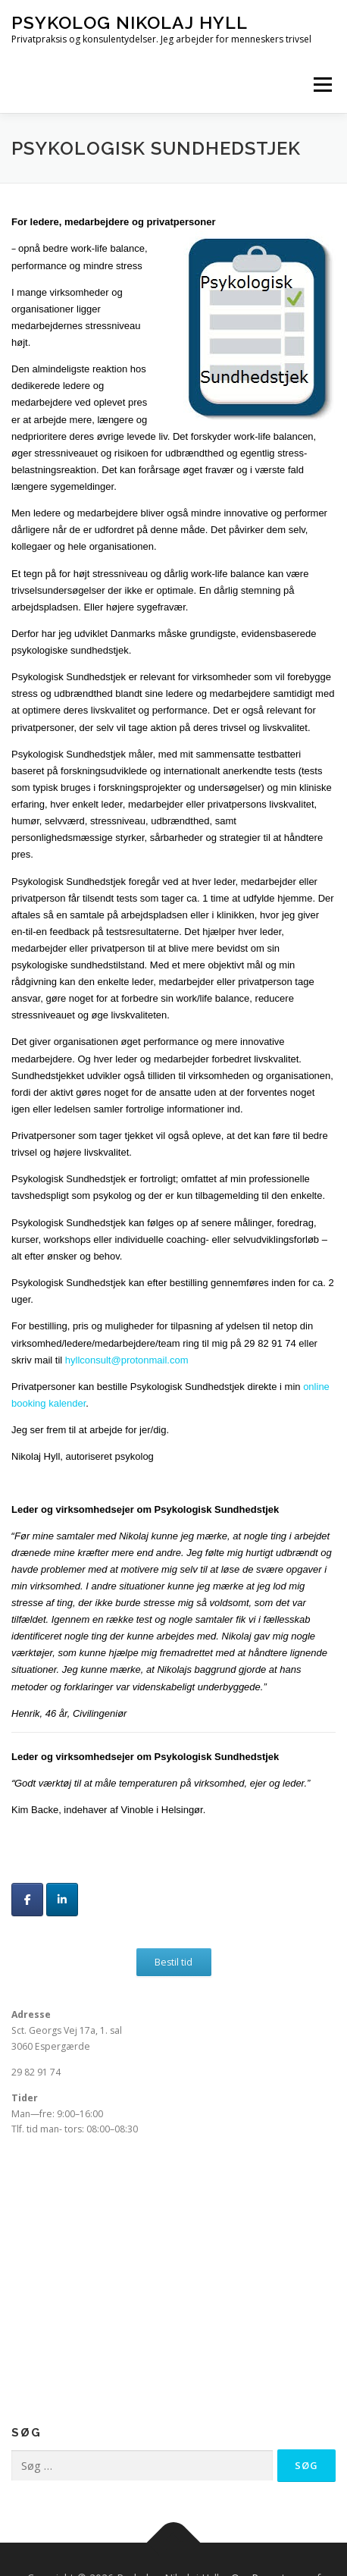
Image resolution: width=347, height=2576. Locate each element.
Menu (321, 84)
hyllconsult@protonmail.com (127, 1360)
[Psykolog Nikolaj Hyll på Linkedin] (62, 1899)
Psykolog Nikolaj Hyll (129, 22)
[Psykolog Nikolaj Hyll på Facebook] (27, 1899)
